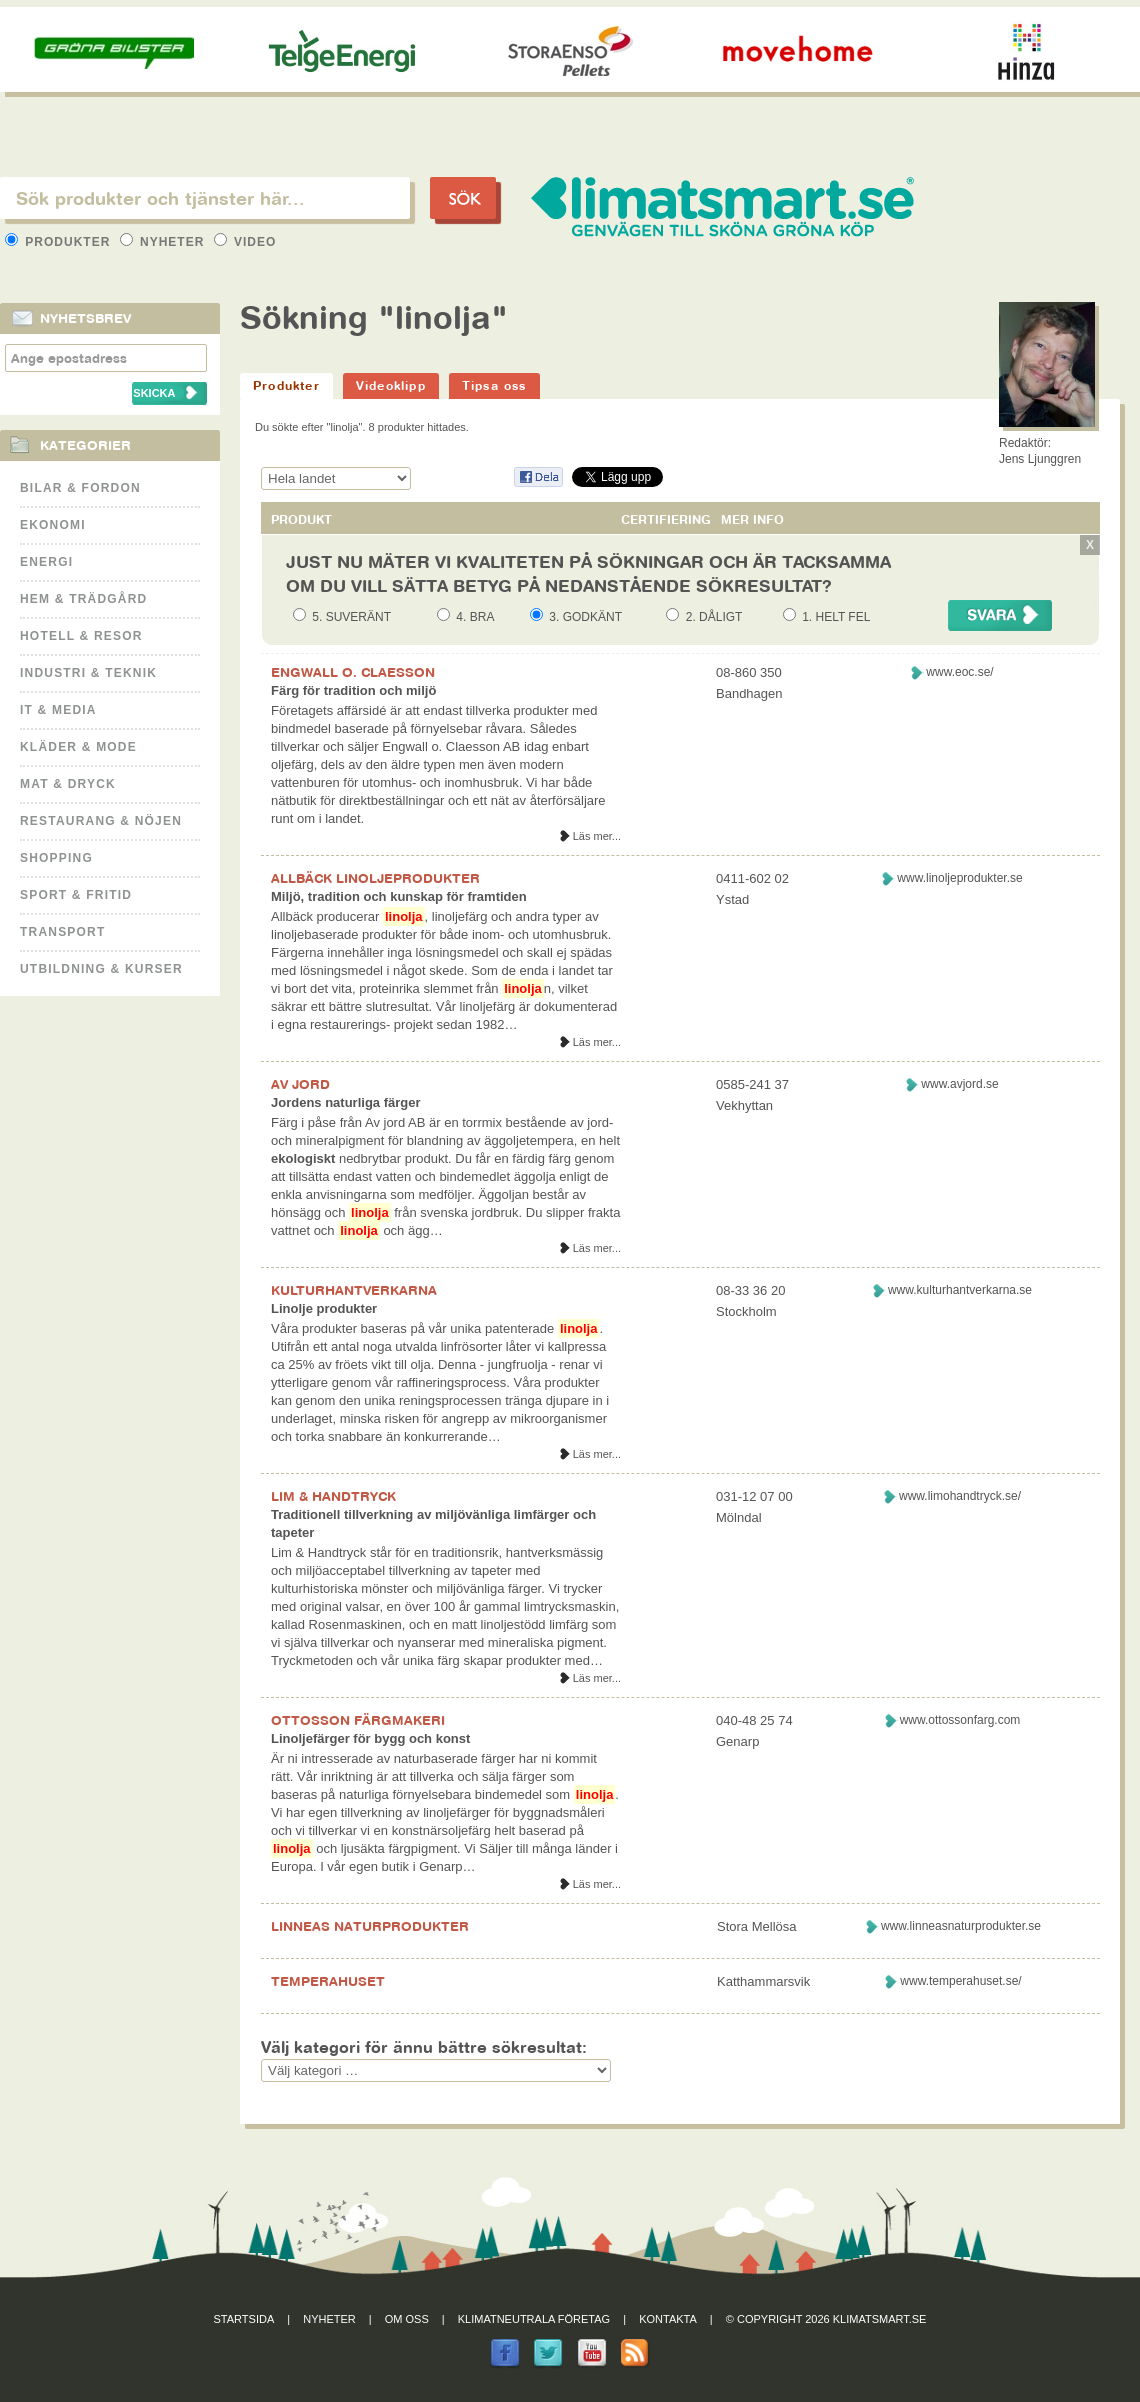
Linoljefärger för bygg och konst (370, 1738)
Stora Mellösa (756, 1926)
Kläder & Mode (78, 747)
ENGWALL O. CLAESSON (353, 672)
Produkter (60, 242)
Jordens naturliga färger (346, 1102)
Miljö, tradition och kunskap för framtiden (399, 896)
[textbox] (205, 198)
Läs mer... (597, 836)
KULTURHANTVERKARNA (354, 1290)
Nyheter (164, 242)
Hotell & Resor (81, 636)
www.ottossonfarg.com (960, 1720)
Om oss (407, 2319)
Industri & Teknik (88, 673)
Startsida (244, 2319)
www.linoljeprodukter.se (959, 878)
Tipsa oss (494, 385)
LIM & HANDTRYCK (333, 1496)
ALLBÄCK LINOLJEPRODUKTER (375, 878)
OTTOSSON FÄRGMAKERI (358, 1720)
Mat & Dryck (68, 784)
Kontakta (668, 2319)
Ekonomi (53, 525)
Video (245, 242)
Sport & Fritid (76, 895)
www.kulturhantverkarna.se (960, 1290)
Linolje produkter (324, 1308)
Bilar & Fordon (80, 488)
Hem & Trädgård (83, 599)
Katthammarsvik (763, 1981)
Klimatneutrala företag (534, 2319)
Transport (62, 932)
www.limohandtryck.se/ (960, 1496)
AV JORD (300, 1084)
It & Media (58, 710)
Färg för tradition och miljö (353, 690)
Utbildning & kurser (101, 969)
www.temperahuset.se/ (960, 1981)
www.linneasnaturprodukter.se (961, 1926)
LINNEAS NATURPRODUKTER (370, 1926)
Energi (46, 562)
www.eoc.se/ (959, 672)
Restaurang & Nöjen (101, 821)
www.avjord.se (959, 1084)
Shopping (56, 858)
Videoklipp (391, 385)
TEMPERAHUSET (328, 1981)
